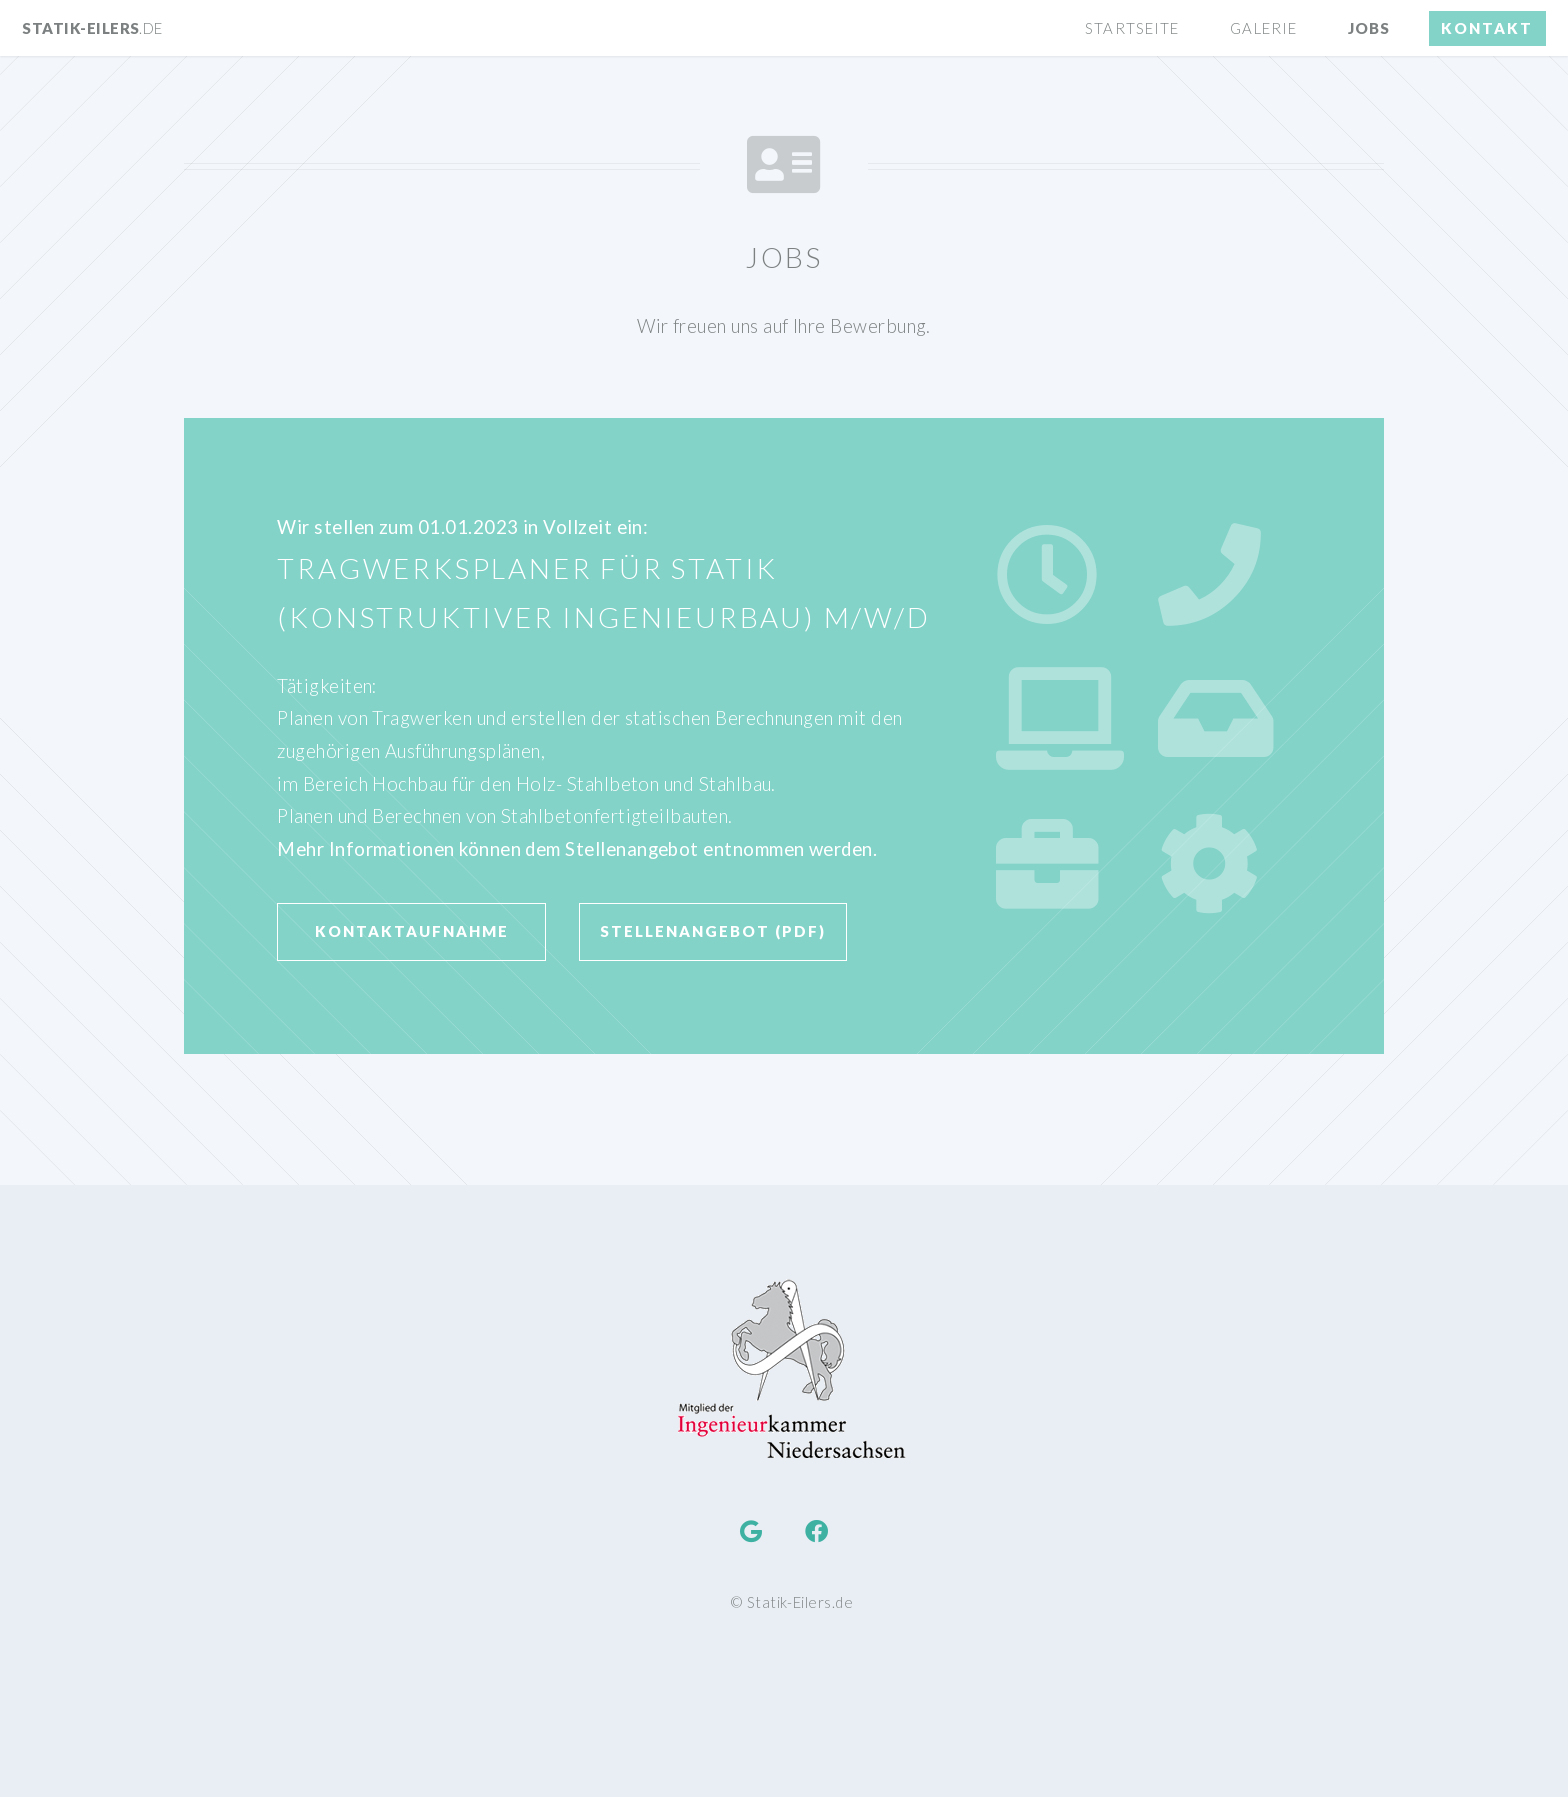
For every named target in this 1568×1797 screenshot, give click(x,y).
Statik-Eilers (92, 28)
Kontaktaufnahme (412, 931)
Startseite (1132, 28)
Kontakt (1487, 28)
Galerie (1263, 28)
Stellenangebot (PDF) (713, 931)
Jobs (1369, 28)
